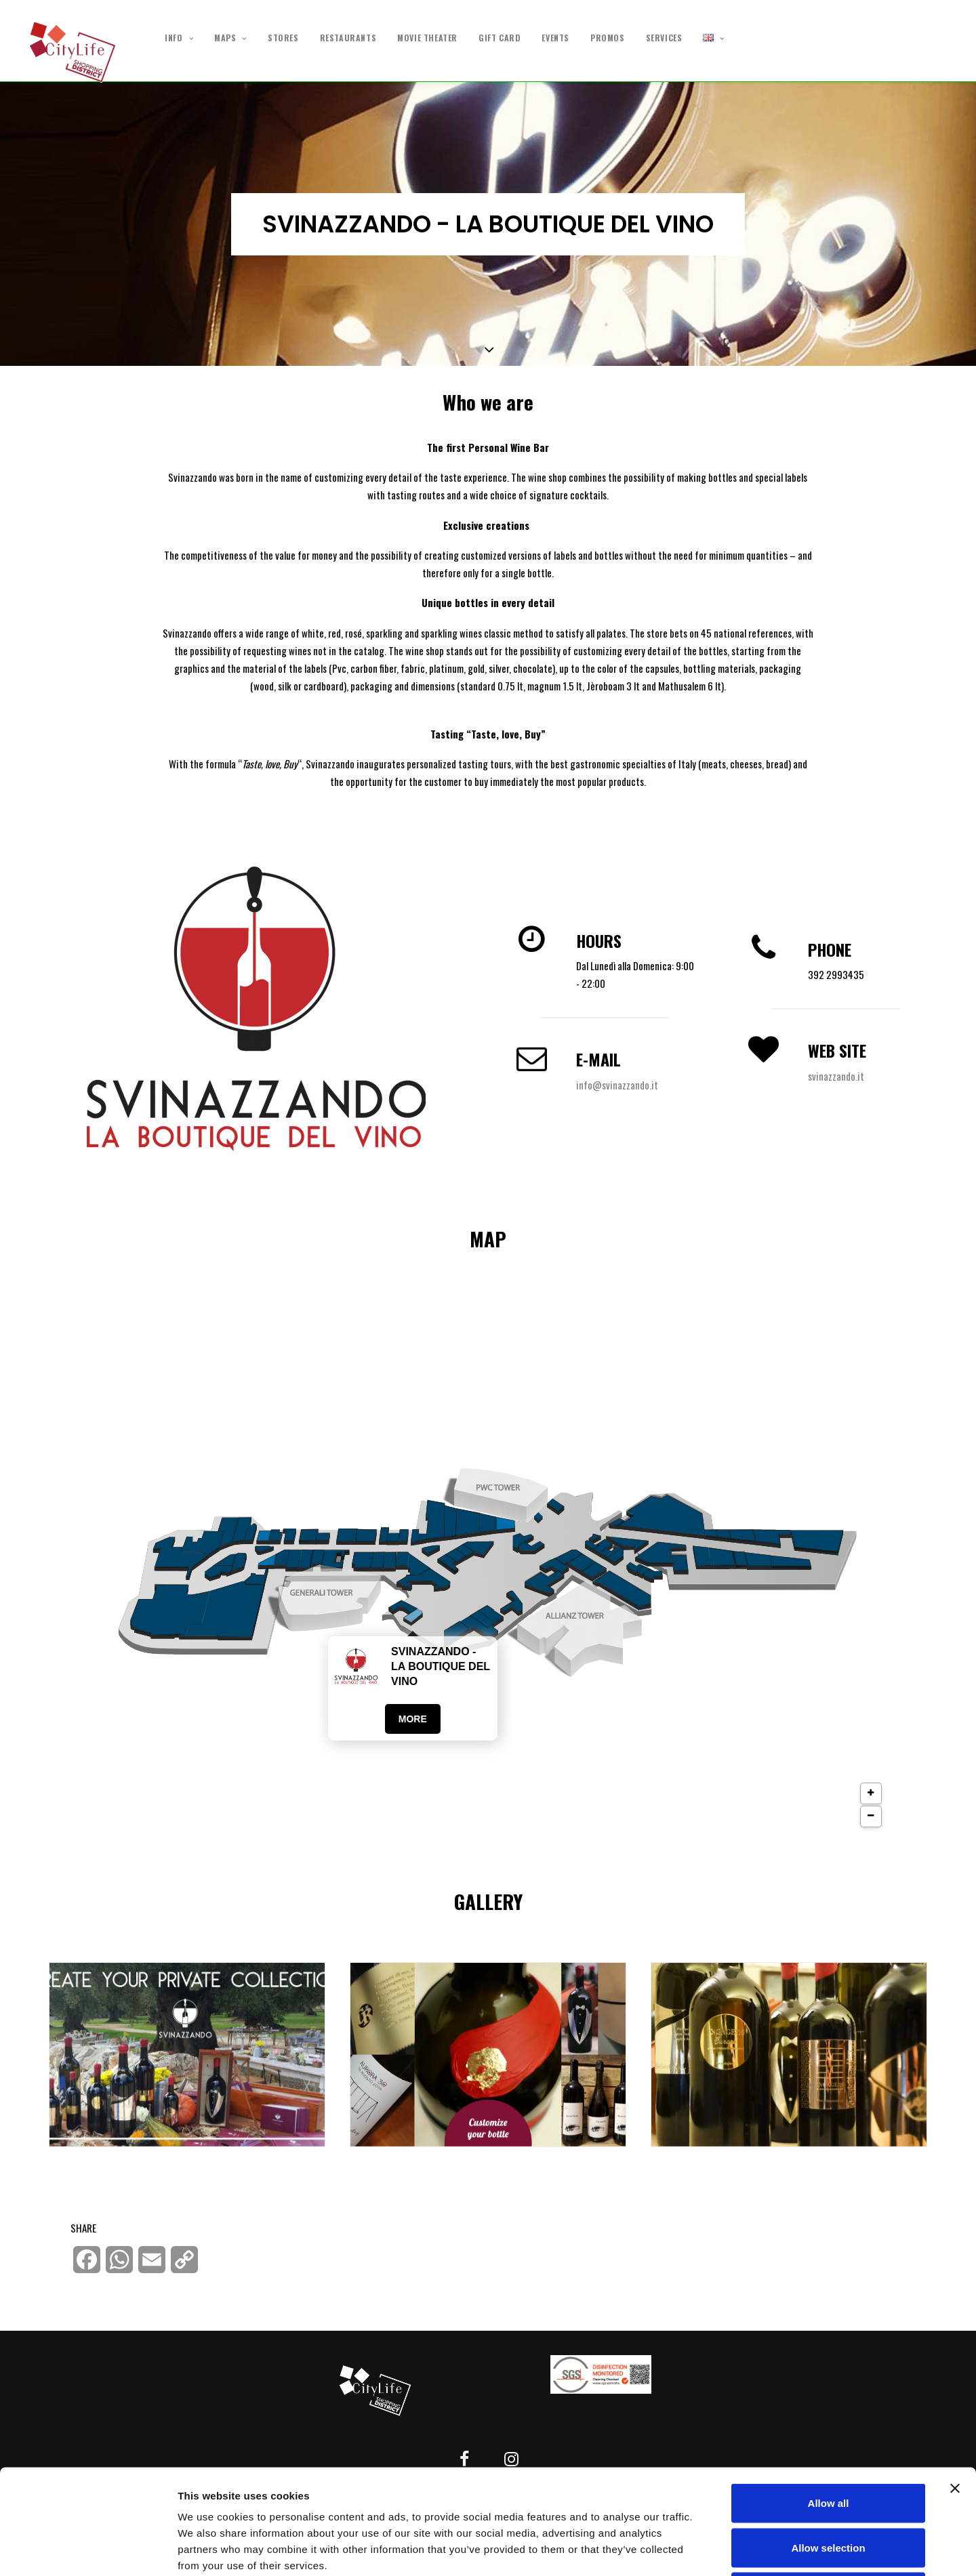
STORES (283, 38)
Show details (711, 2549)
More (413, 1718)
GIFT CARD (500, 38)
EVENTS (555, 38)
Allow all (828, 2398)
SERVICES (664, 38)
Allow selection (828, 2443)
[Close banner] (955, 2383)
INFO (179, 38)
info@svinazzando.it (617, 1084)
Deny (828, 2487)
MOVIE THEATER (427, 38)
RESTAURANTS (348, 38)
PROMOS (607, 38)
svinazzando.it (836, 1075)
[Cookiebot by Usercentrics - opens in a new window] (87, 2549)
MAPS (230, 38)
